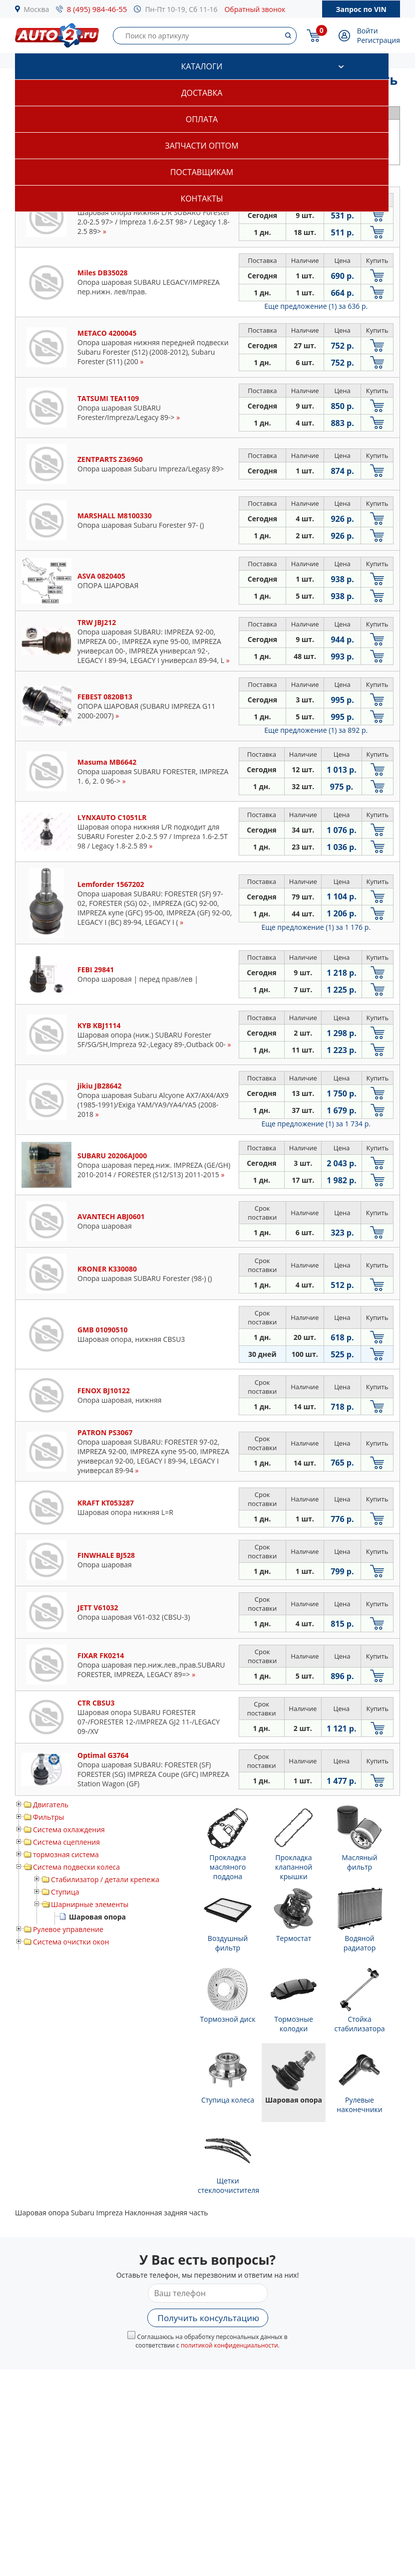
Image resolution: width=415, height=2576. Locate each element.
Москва (36, 9)
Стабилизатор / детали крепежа (105, 1879)
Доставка (202, 92)
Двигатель (50, 1804)
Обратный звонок (254, 9)
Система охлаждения (69, 1829)
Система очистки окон (71, 1941)
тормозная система (66, 1854)
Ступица (65, 1892)
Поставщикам (201, 172)
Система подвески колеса (76, 1867)
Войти (367, 30)
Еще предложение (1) (316, 306)
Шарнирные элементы (89, 1904)
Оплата (202, 119)
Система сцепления (66, 1842)
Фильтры (48, 1817)
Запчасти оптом (201, 145)
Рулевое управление (68, 1929)
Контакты (201, 198)
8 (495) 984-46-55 (97, 9)
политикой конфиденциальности (229, 2345)
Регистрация (378, 40)
